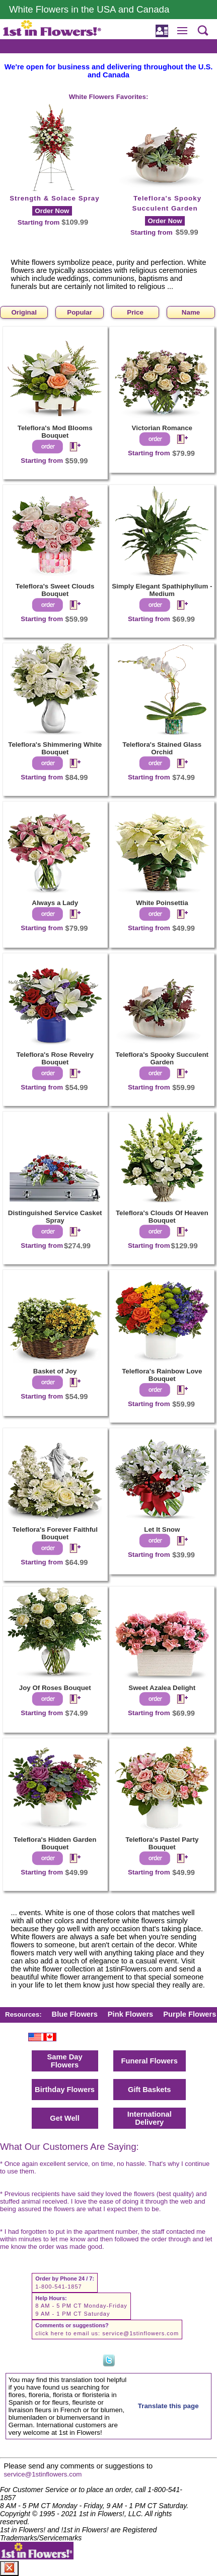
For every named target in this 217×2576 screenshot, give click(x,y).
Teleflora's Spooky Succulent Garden (162, 1058)
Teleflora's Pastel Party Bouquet (161, 1843)
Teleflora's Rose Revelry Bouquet (55, 1058)
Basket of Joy (55, 1371)
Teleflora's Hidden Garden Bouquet (55, 1843)
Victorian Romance (162, 428)
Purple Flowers (189, 2014)
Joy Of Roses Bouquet (55, 1688)
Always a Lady (55, 903)
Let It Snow (162, 1529)
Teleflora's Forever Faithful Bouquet (55, 1533)
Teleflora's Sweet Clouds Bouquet (55, 590)
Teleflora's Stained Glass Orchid (161, 748)
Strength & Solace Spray (55, 198)
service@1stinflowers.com (140, 2333)
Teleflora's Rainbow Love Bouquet (162, 1374)
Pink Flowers (130, 2014)
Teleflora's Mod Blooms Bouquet (55, 431)
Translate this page (168, 2406)
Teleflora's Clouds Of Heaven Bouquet (162, 1216)
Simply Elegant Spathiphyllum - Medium (162, 590)
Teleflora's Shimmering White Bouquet (55, 748)
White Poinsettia (162, 903)
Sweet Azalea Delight (161, 1688)
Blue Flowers (75, 2014)
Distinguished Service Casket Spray (55, 1216)
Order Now (52, 211)
